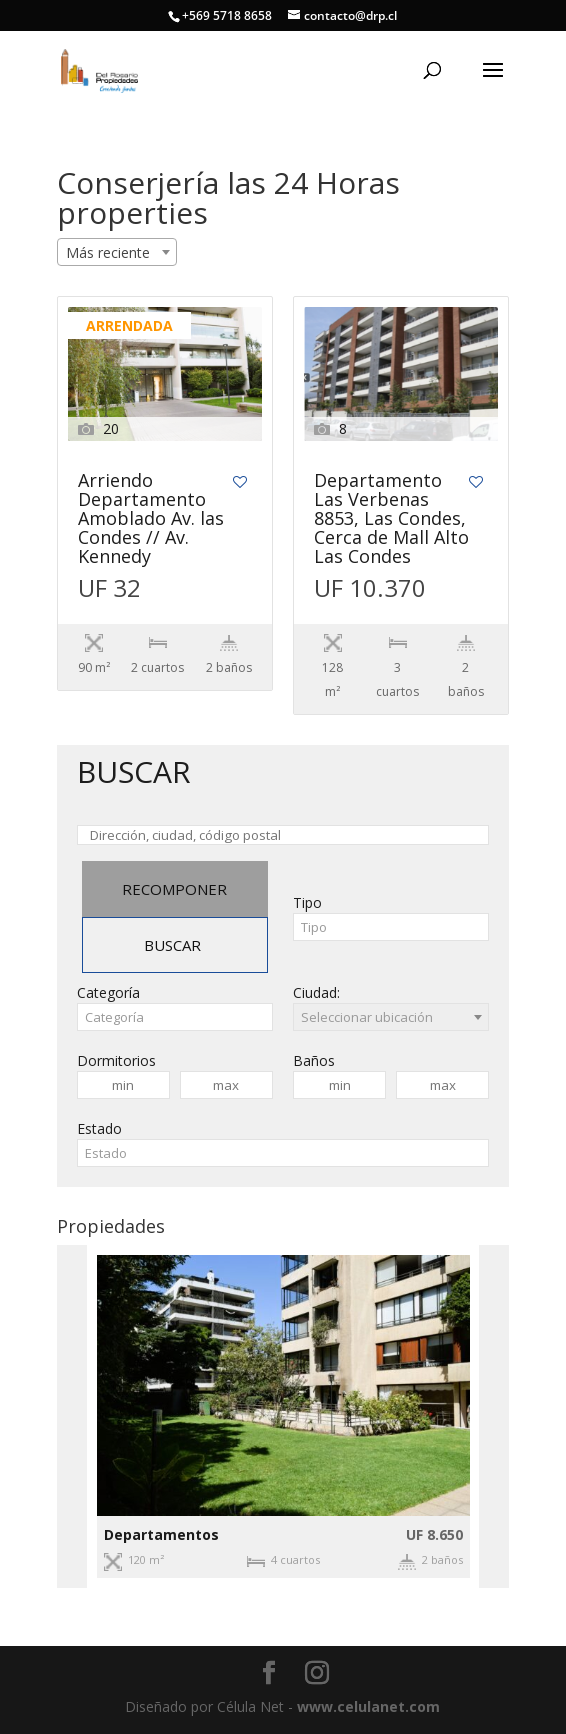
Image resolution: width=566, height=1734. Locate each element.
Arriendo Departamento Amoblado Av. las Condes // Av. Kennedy (151, 519)
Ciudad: (316, 992)
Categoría (108, 992)
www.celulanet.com (368, 1706)
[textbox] (391, 927)
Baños (314, 1060)
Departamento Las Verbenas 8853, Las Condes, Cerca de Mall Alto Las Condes (391, 519)
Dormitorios (116, 1060)
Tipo (307, 902)
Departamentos (161, 1534)
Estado (99, 1128)
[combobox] (117, 252)
